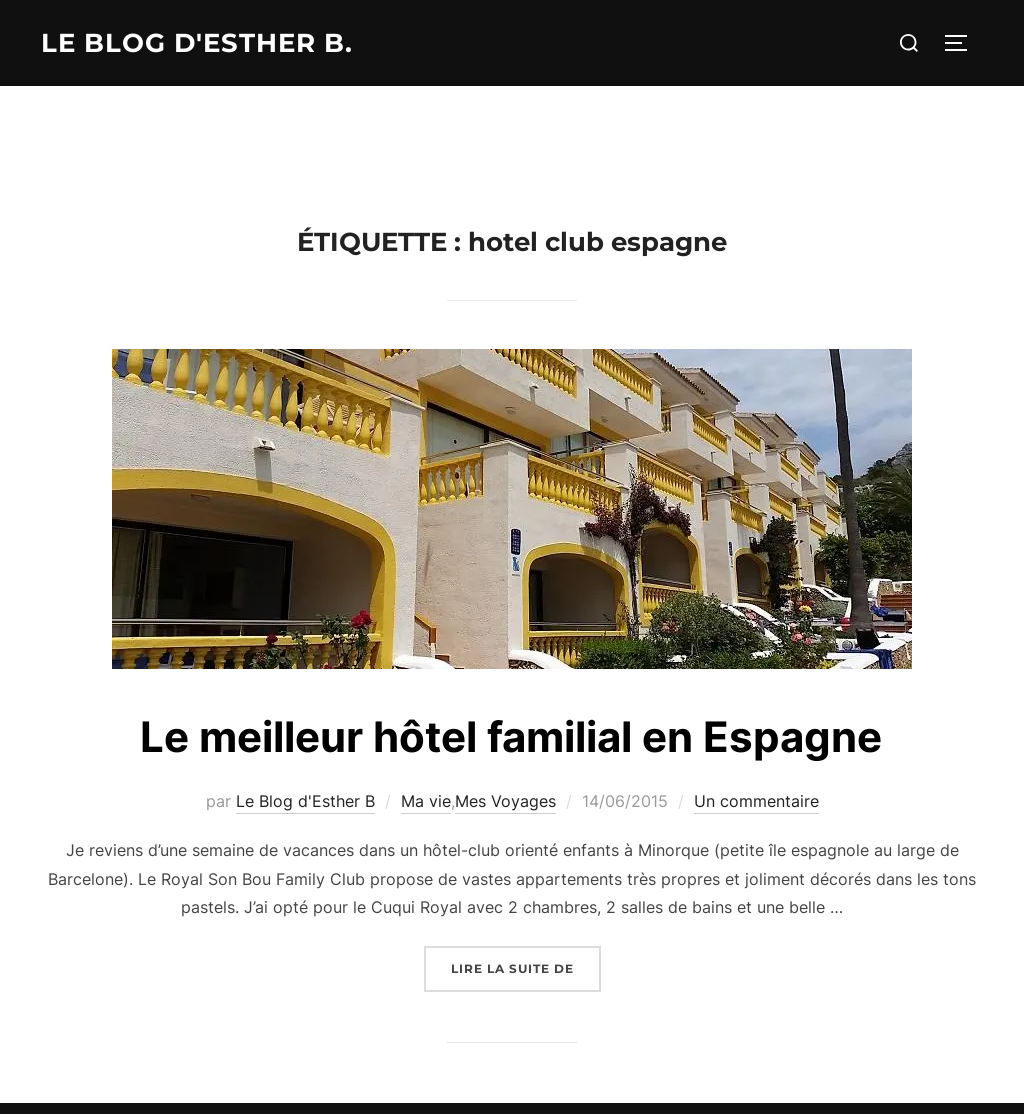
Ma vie (426, 801)
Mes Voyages (505, 801)
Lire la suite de (526, 966)
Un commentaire (756, 801)
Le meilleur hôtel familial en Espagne (511, 736)
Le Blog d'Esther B (305, 801)
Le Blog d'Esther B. (197, 43)
